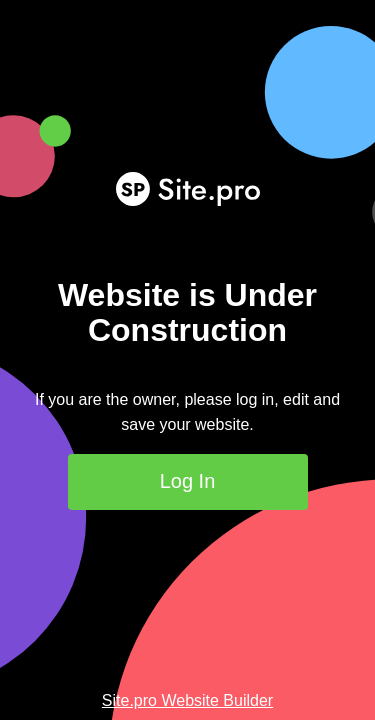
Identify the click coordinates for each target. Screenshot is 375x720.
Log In (188, 481)
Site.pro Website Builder (187, 700)
